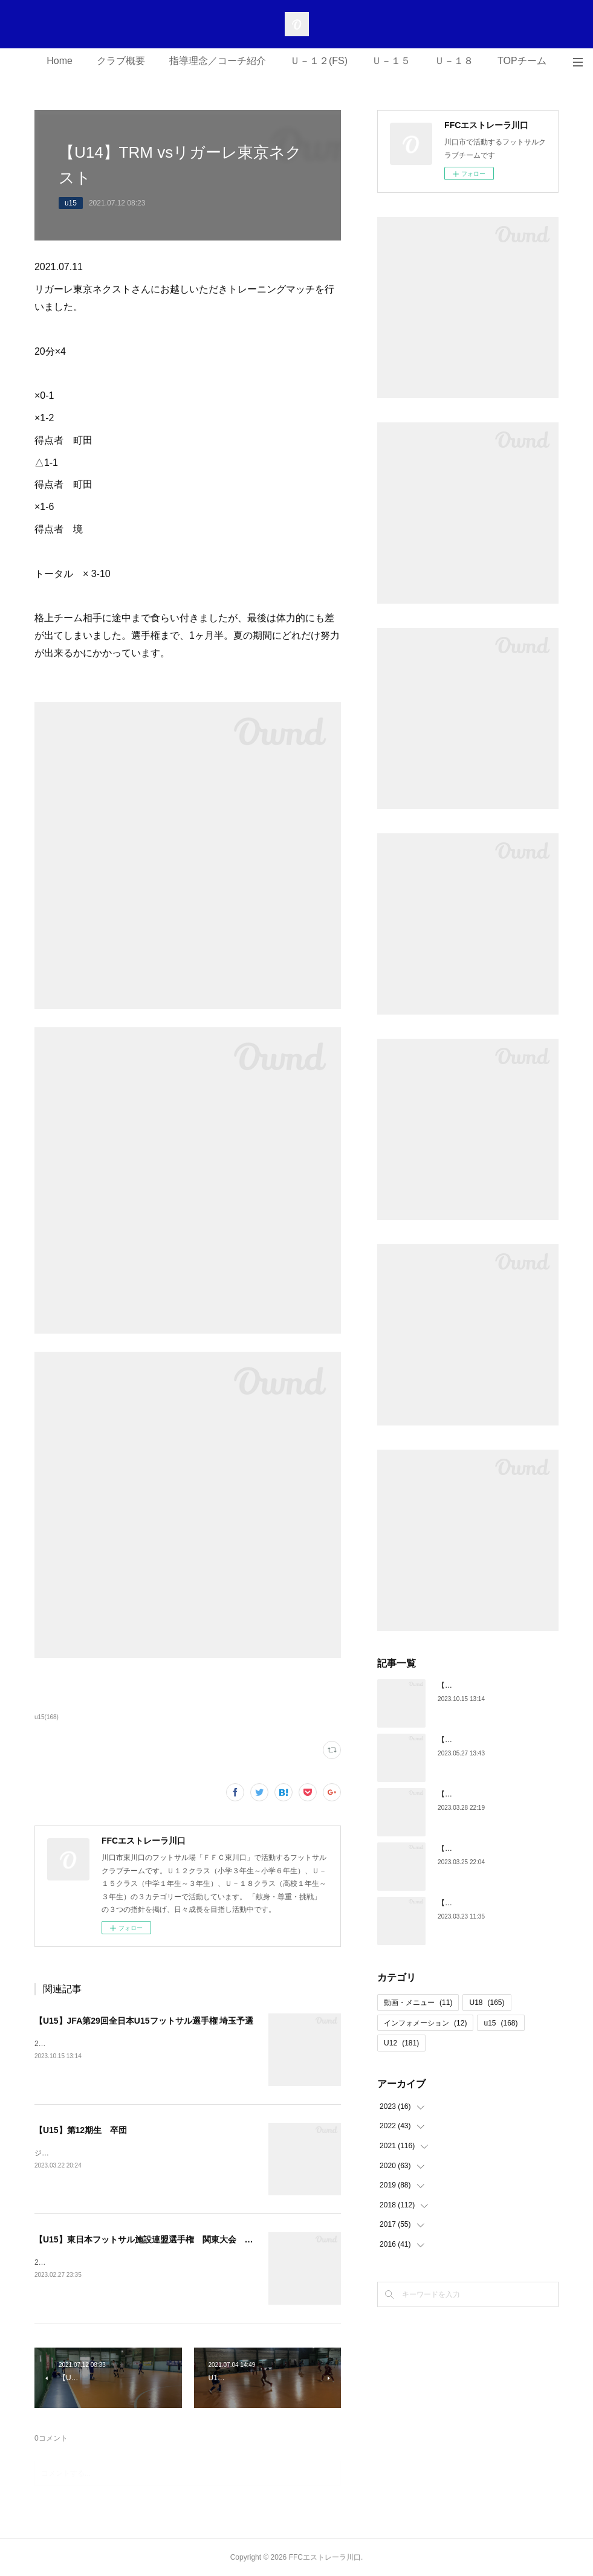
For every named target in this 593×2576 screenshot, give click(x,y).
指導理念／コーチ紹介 (217, 61)
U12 (401, 2043)
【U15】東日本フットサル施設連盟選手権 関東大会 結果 (148, 2239)
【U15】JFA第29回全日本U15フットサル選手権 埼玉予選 (144, 2021)
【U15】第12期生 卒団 (80, 2130)
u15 (71, 203)
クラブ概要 (121, 61)
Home (60, 61)
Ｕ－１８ (454, 61)
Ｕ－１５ (391, 61)
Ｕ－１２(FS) (319, 61)
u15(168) (46, 1717)
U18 (486, 2002)
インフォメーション (425, 2023)
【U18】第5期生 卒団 (475, 1903)
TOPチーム (521, 61)
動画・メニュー (418, 2002)
